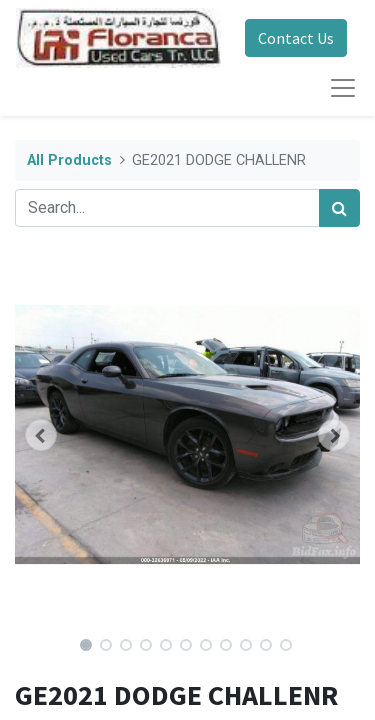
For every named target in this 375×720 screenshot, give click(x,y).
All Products (69, 160)
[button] (41, 435)
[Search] (339, 208)
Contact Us (296, 38)
